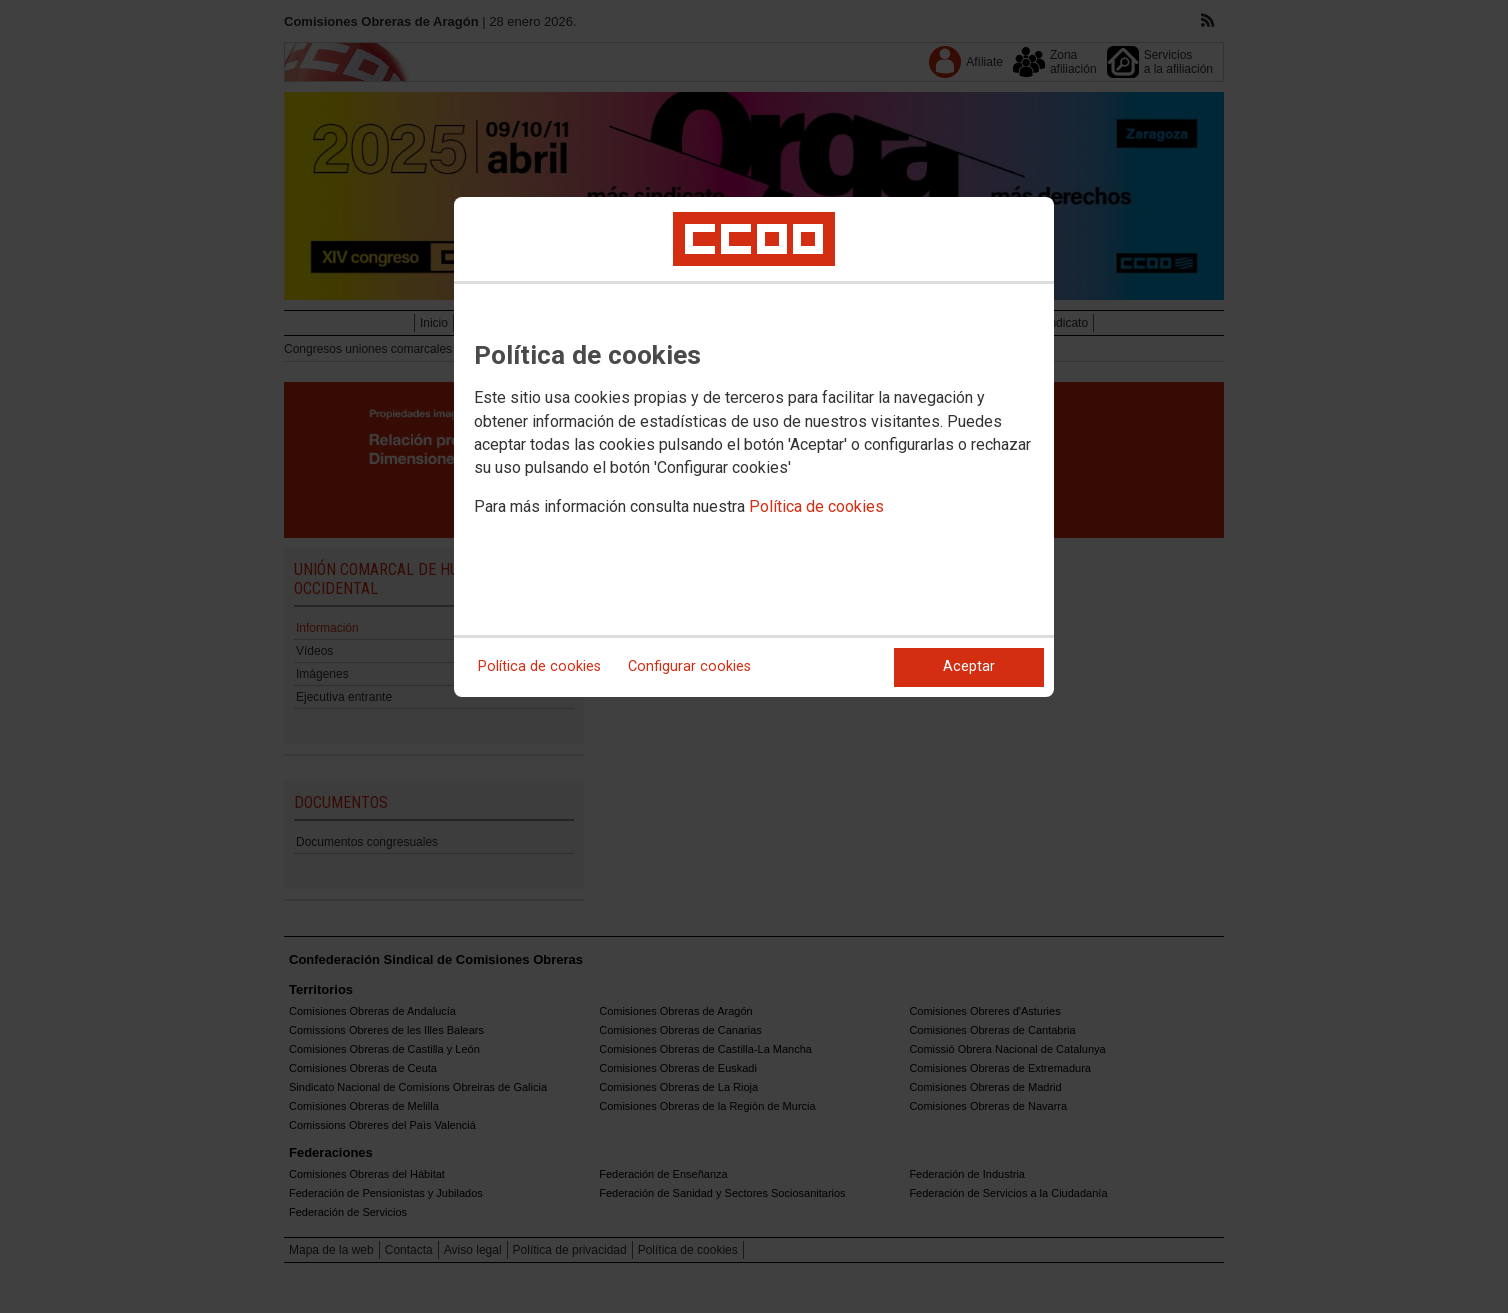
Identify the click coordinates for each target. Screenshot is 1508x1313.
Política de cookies (816, 506)
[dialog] (754, 447)
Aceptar (969, 666)
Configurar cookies (689, 666)
